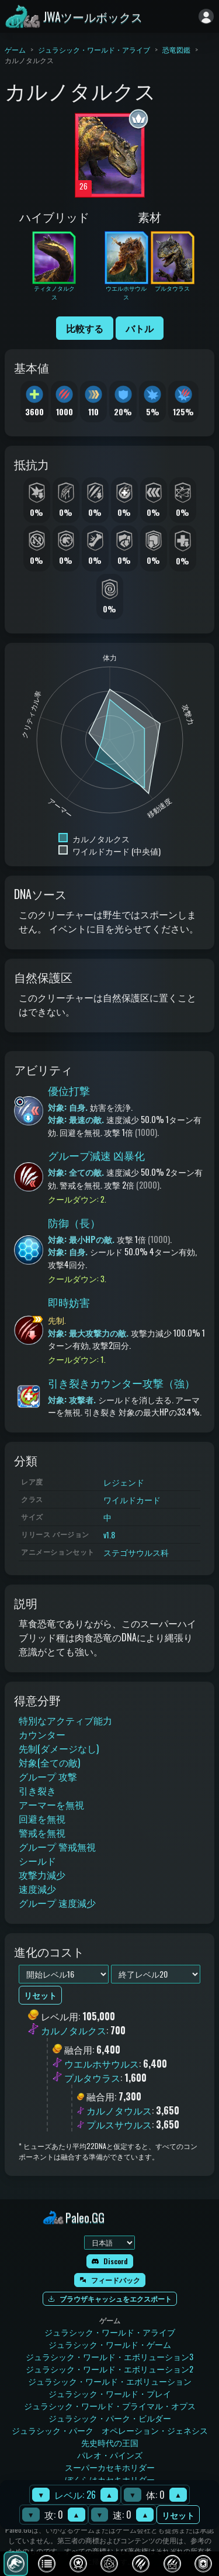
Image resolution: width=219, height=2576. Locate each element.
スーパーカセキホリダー (110, 2467)
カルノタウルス (119, 2110)
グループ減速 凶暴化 (96, 1155)
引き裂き (37, 1790)
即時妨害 (69, 1302)
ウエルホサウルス (101, 2064)
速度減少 (37, 1889)
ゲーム (15, 49)
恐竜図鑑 (176, 49)
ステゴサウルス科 (136, 1552)
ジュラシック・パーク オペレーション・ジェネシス (110, 2430)
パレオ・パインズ (109, 2454)
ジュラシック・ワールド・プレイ (109, 2393)
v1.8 (109, 1534)
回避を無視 (42, 1819)
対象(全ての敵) (49, 1762)
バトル (140, 328)
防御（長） (74, 1222)
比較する (84, 328)
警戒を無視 (42, 1833)
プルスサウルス (119, 2124)
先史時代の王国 (109, 2442)
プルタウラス (92, 2078)
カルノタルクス (73, 2031)
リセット (178, 2515)
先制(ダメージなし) (59, 1748)
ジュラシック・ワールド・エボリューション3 (109, 2356)
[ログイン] (206, 16)
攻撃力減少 (42, 1875)
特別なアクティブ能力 (65, 1720)
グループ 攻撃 (48, 1776)
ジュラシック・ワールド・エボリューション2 (109, 2369)
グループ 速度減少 (57, 1903)
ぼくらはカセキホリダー (110, 2479)
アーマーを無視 (51, 1804)
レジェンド (123, 1482)
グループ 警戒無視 (57, 1847)
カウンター (42, 1734)
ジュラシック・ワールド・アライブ (94, 49)
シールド (37, 1861)
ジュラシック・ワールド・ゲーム (109, 2344)
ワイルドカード (132, 1499)
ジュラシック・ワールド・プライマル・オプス (110, 2405)
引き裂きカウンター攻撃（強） (121, 1382)
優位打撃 (69, 1090)
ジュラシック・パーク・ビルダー (109, 2418)
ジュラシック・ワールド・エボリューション (110, 2381)
